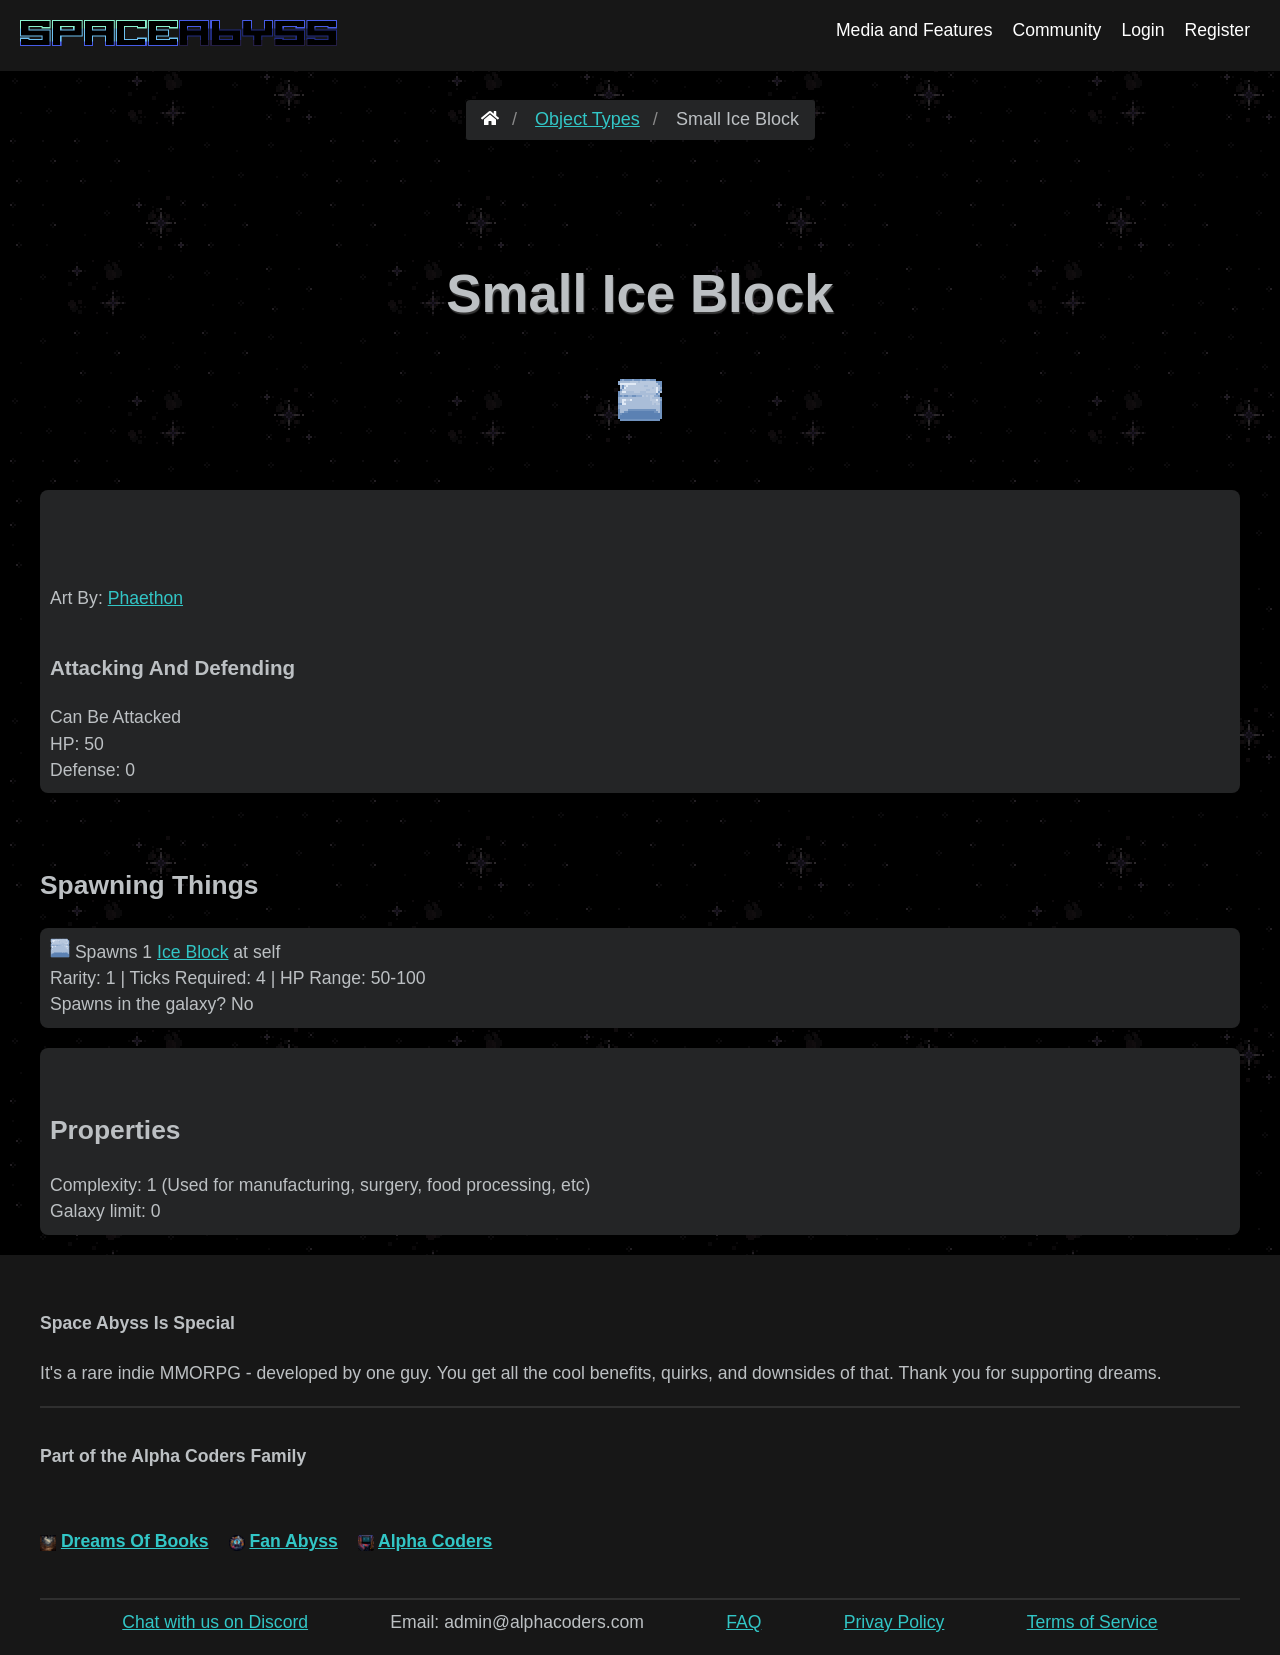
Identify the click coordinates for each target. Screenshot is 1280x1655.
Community (1056, 30)
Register (1217, 30)
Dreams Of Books (135, 1541)
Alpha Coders (435, 1541)
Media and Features (914, 30)
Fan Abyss (293, 1541)
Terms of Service (1092, 1622)
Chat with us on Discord (215, 1622)
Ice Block (192, 952)
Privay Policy (894, 1622)
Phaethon (145, 598)
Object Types (587, 119)
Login (1142, 30)
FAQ (743, 1622)
